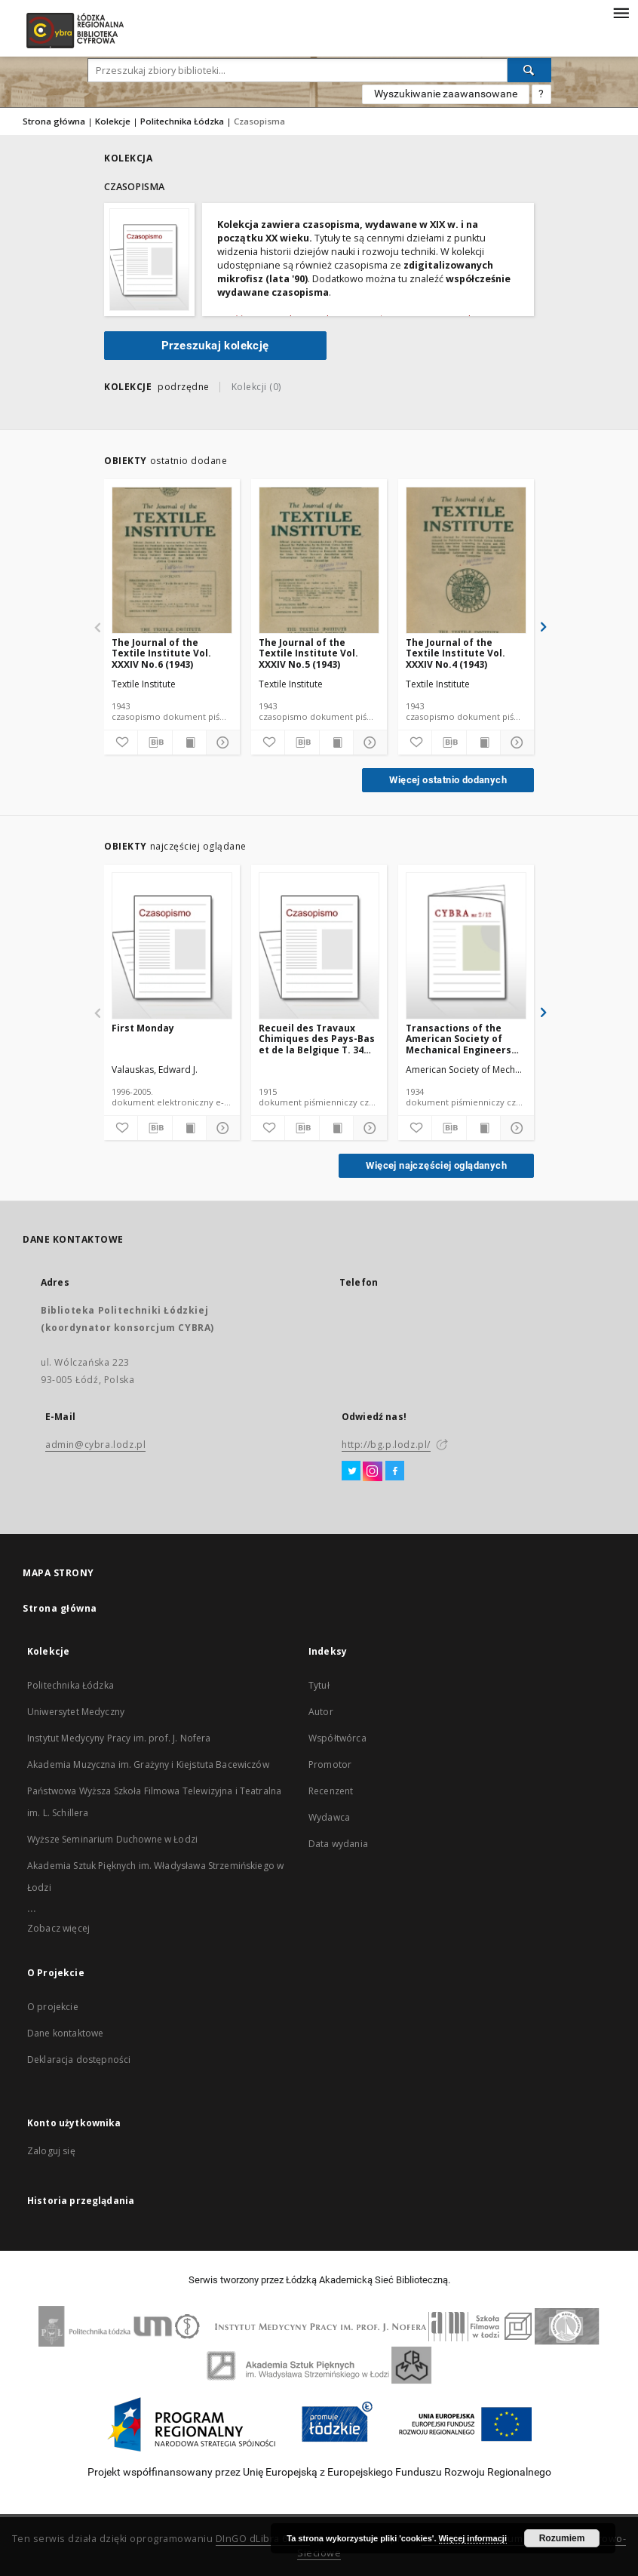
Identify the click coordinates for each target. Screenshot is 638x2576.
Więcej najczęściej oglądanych (436, 1165)
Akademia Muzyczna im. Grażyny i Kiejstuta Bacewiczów (148, 1764)
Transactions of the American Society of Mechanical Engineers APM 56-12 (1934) (458, 1039)
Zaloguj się (51, 2150)
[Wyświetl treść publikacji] (189, 742)
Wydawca (329, 1817)
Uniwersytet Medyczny (75, 1711)
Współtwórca (337, 1738)
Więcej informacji (473, 2538)
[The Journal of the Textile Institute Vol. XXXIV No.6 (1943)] (172, 561)
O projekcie (52, 2006)
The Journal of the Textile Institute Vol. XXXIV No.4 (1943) (455, 653)
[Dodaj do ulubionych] (120, 742)
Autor (320, 1711)
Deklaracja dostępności (78, 2059)
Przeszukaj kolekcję (215, 345)
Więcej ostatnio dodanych (448, 779)
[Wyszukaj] (529, 70)
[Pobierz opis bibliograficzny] (154, 742)
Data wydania (338, 1843)
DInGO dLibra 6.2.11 (263, 2538)
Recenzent (330, 1790)
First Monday (143, 1028)
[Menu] (620, 12)
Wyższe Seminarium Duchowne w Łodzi (112, 1839)
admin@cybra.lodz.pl (95, 1444)
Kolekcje (112, 121)
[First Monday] (172, 946)
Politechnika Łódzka (182, 121)
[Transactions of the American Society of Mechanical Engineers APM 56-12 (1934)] (466, 946)
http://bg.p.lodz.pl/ (386, 1444)
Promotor (329, 1764)
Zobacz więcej (58, 1928)
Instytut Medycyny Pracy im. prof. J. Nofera (118, 1738)
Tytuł (319, 1685)
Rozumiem (562, 2538)
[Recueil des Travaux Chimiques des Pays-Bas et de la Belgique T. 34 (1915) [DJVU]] (319, 946)
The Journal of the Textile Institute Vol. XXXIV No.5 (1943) (308, 653)
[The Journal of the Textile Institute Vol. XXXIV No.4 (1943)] (466, 561)
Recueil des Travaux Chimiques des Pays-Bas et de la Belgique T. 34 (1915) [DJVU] (317, 1039)
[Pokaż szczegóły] (221, 742)
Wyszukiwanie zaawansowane (445, 94)
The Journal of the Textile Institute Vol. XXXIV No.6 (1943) (161, 653)
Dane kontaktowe (65, 2033)
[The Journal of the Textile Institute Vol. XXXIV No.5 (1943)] (319, 561)
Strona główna (54, 121)
